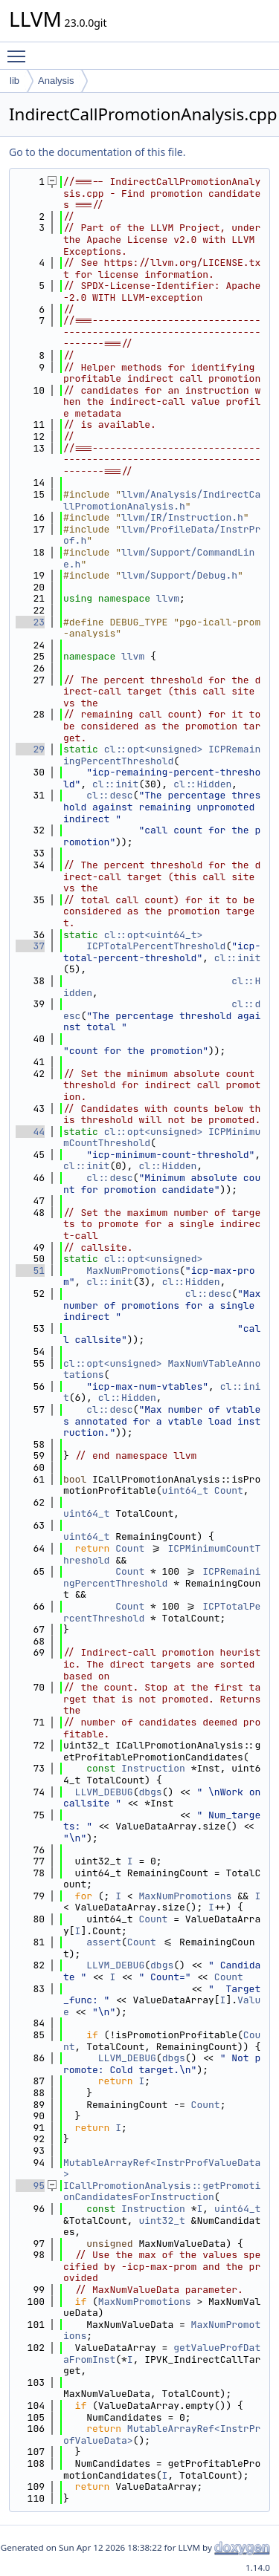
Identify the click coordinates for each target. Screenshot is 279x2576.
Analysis (56, 80)
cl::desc (109, 795)
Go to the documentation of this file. (97, 152)
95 (30, 2185)
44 (30, 1131)
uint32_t (161, 2220)
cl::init (115, 784)
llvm (167, 598)
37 (30, 946)
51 (30, 1270)
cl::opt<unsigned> (153, 749)
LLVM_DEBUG (104, 1792)
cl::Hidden (202, 784)
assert (103, 1942)
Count (228, 1490)
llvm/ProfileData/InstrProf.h (161, 535)
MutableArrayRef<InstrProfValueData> (161, 2168)
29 (30, 749)
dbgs (149, 1792)
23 (30, 622)
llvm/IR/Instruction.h (182, 517)
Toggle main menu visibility (20, 49)
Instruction (153, 1768)
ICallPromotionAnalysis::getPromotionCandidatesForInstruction (161, 2191)
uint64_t (185, 1490)
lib (14, 80)
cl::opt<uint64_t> (153, 934)
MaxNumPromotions (132, 1270)
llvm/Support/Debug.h (179, 575)
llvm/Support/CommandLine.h (158, 558)
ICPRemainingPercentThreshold (161, 755)
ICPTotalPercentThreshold (155, 946)
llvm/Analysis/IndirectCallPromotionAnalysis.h (161, 500)
